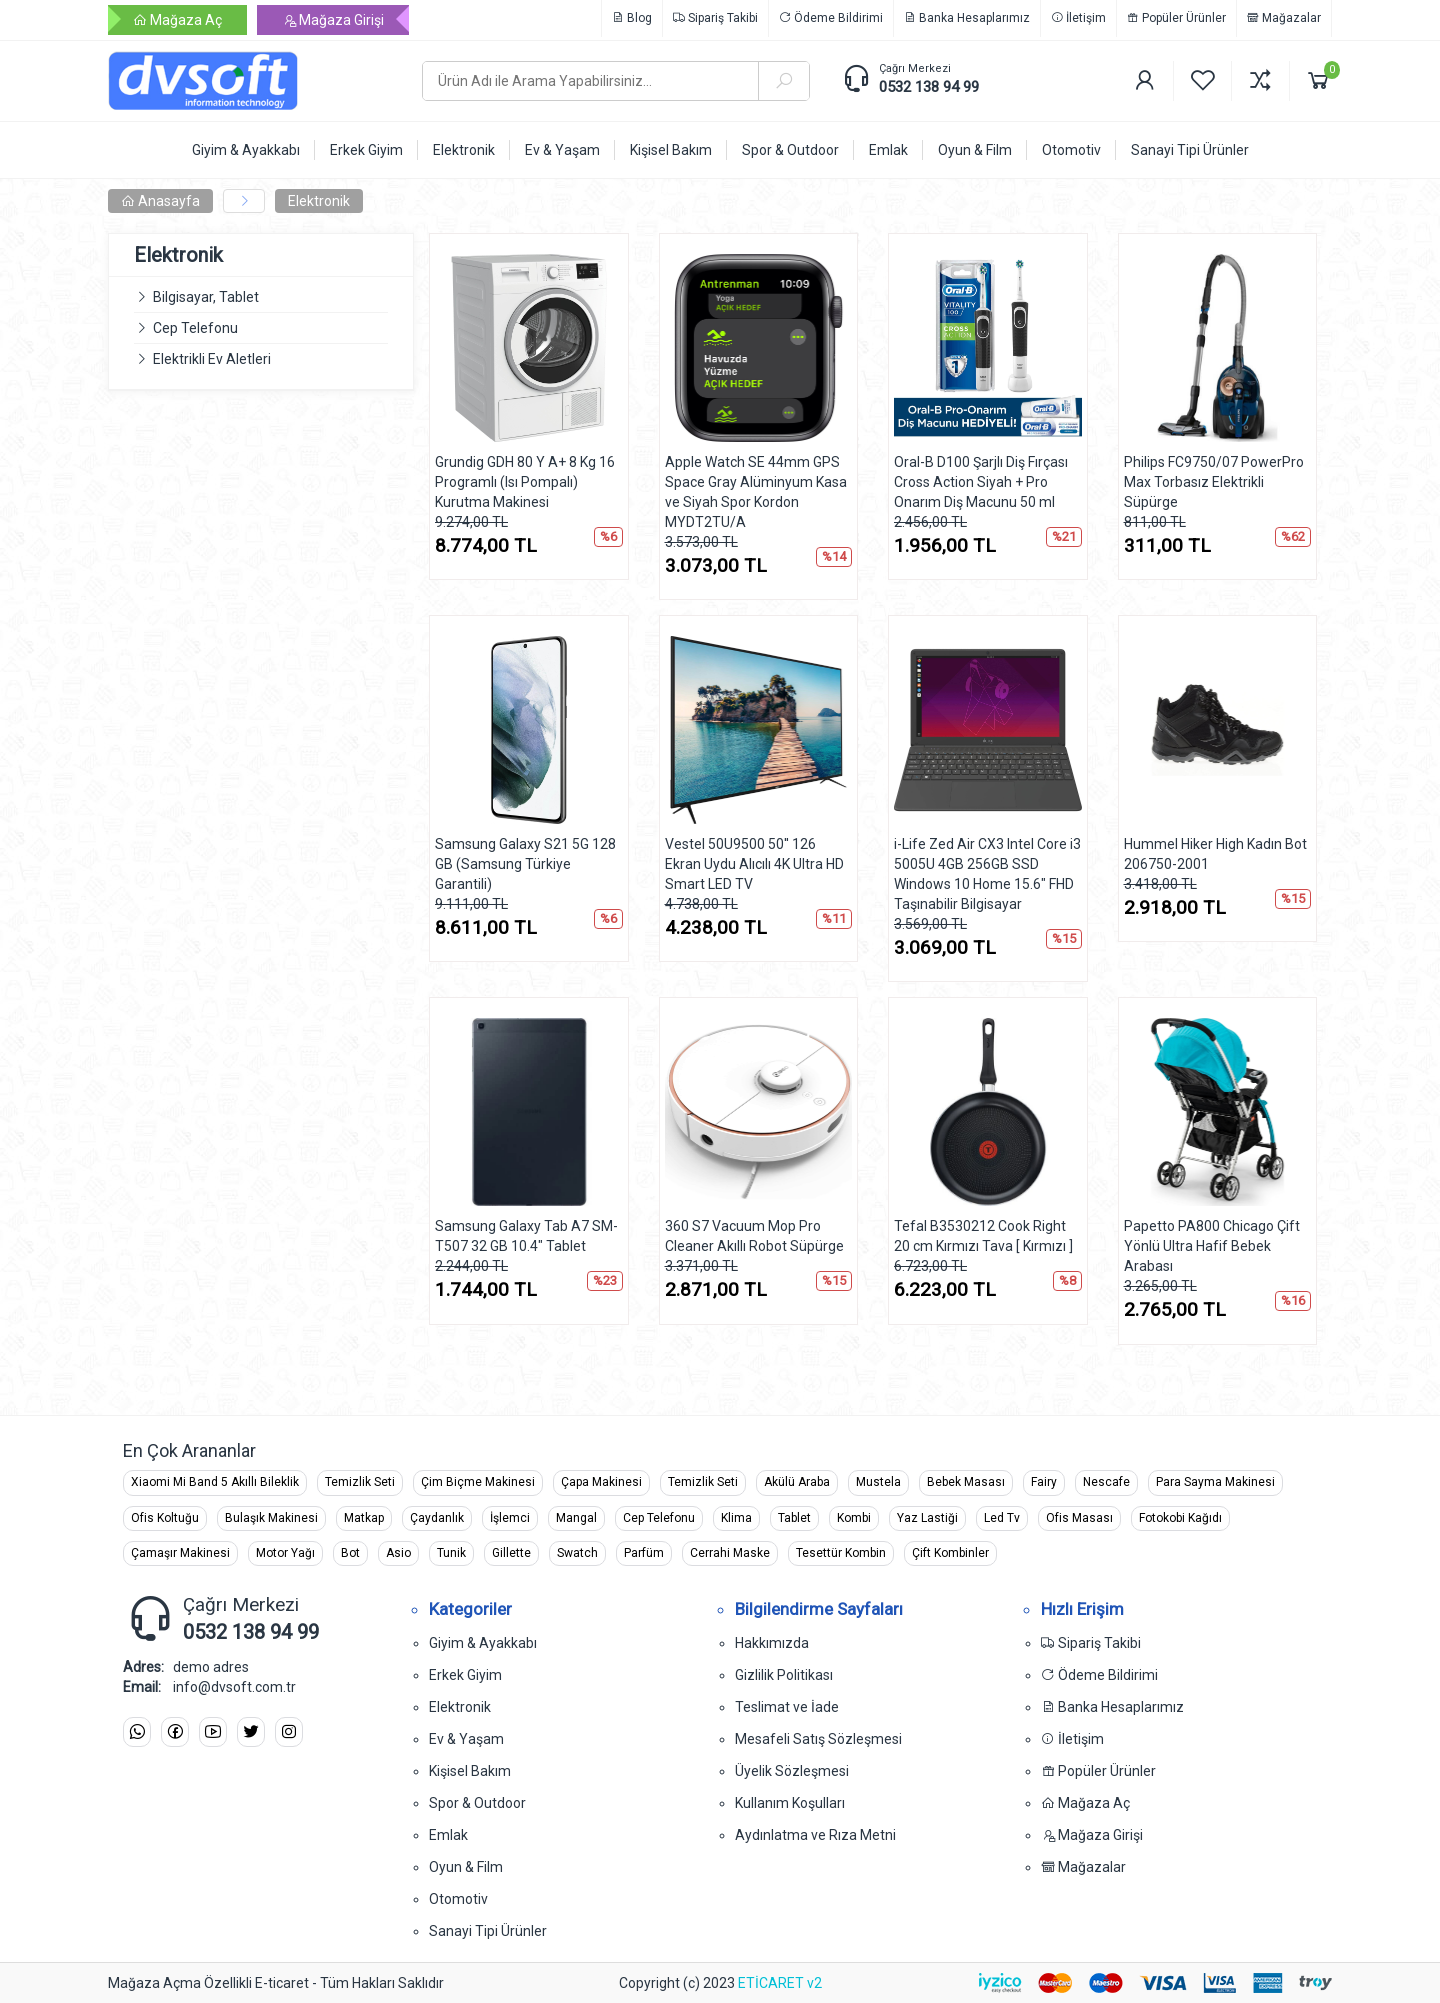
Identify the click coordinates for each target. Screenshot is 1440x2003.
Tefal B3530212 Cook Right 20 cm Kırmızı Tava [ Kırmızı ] (983, 1236)
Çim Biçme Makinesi (478, 1482)
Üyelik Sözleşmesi (792, 1771)
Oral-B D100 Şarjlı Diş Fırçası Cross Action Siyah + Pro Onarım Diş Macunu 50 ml (981, 482)
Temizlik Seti (360, 1482)
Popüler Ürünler (1176, 18)
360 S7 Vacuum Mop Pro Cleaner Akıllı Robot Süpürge (754, 1236)
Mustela (878, 1482)
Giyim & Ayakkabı (483, 1643)
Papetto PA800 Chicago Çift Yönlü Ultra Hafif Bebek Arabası (1212, 1246)
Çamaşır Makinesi (180, 1553)
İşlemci (510, 1518)
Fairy (1044, 1482)
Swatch (577, 1553)
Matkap (364, 1518)
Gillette (511, 1553)
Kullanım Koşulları (790, 1803)
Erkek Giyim (465, 1675)
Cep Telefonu (195, 328)
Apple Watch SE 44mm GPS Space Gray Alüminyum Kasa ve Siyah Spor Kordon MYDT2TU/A (756, 492)
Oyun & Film (466, 1867)
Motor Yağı (285, 1553)
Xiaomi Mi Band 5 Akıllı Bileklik (215, 1482)
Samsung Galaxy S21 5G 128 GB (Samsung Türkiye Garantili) (525, 864)
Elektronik (319, 201)
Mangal (576, 1518)
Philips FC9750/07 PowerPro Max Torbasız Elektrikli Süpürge (1214, 482)
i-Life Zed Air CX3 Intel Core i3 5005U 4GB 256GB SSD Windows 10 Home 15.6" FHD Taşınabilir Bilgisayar (987, 874)
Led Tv (1002, 1518)
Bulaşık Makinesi (271, 1518)
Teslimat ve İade (787, 1707)
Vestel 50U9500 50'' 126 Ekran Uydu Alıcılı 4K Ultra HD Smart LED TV (754, 864)
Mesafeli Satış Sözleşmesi (818, 1739)
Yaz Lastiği (927, 1518)
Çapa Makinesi (601, 1482)
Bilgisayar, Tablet (206, 297)
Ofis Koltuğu (165, 1518)
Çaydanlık (437, 1518)
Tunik (451, 1553)
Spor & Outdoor (477, 1803)
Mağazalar (1284, 18)
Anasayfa (160, 201)
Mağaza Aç (177, 20)
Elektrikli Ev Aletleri (212, 359)
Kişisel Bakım (470, 1771)
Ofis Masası (1079, 1518)
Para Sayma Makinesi (1215, 1482)
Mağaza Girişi (333, 20)
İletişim (1078, 18)
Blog (632, 18)
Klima (736, 1518)
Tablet (794, 1518)
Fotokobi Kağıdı (1180, 1518)
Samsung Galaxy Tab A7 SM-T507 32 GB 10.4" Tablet (526, 1236)
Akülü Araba (797, 1482)
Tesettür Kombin (841, 1553)
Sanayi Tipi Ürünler (488, 1931)
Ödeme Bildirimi (831, 18)
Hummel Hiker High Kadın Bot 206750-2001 (1215, 854)
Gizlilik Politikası (784, 1675)
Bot (350, 1553)
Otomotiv (458, 1899)
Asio (398, 1553)
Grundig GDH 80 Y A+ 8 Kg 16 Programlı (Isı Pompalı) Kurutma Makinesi (525, 482)
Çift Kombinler (950, 1553)
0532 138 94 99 (929, 87)
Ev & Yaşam (466, 1739)
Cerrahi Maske (730, 1553)
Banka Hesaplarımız (967, 18)
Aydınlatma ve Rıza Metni (815, 1835)
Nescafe (1106, 1482)
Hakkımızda (772, 1643)
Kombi (854, 1518)
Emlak (448, 1835)
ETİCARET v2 (780, 1983)
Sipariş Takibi (715, 18)
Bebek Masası (966, 1482)
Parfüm (644, 1553)
